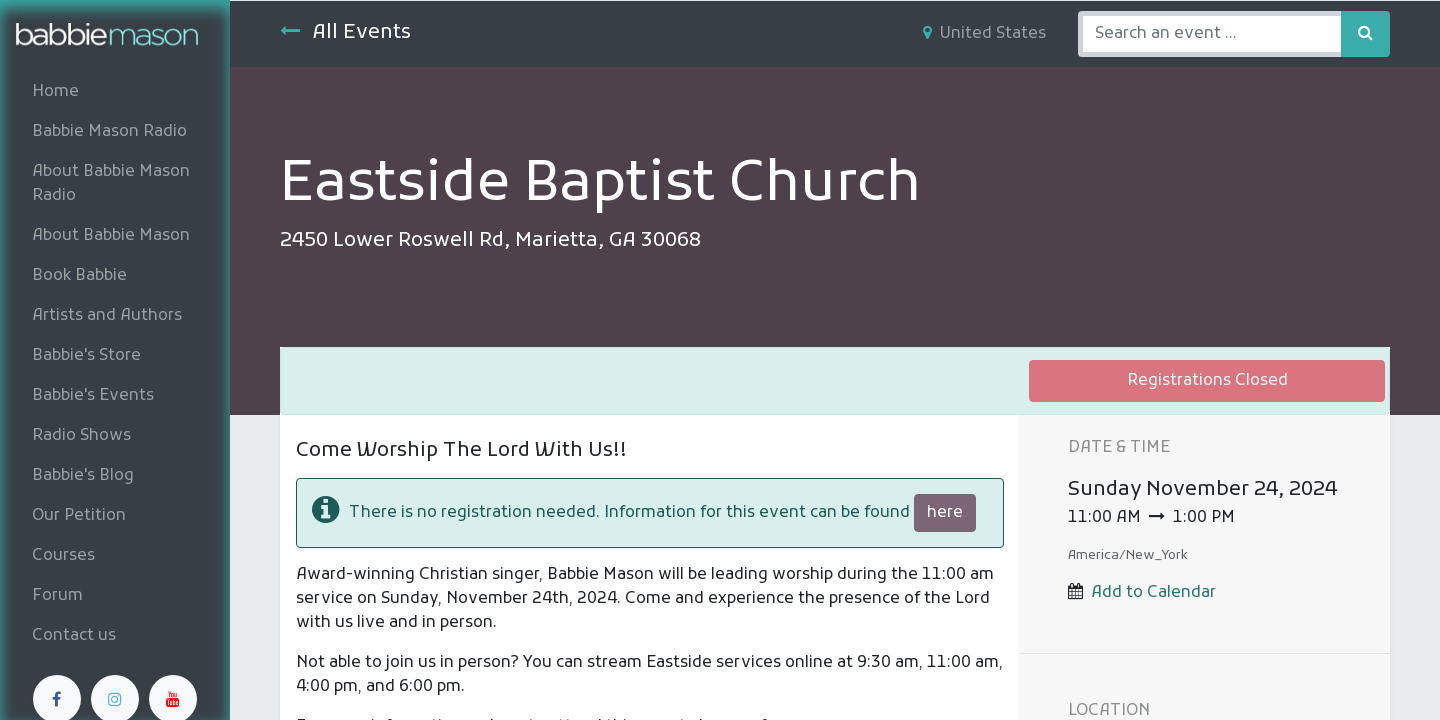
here (945, 513)
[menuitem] (115, 92)
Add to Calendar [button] (1153, 593)
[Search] (1365, 34)
